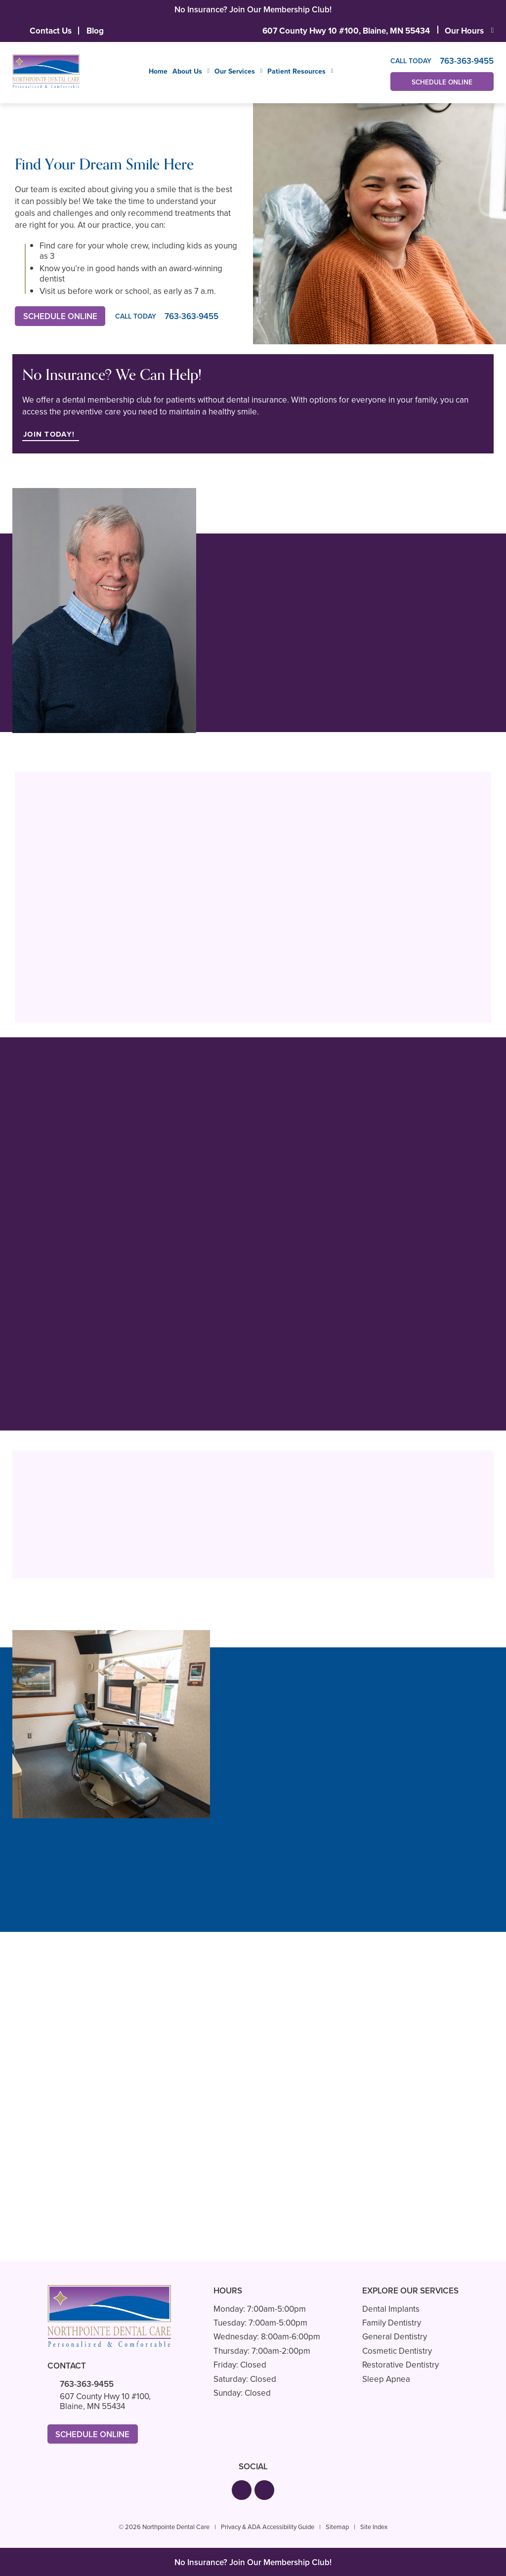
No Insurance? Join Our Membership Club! (253, 9)
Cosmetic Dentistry (397, 2351)
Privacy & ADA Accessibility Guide (267, 2527)
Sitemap (337, 2527)
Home (158, 71)
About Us (187, 72)
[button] (242, 2490)
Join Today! (49, 434)
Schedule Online (442, 82)
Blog (95, 31)
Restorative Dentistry (400, 2365)
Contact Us (51, 31)
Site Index (373, 2527)
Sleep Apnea (386, 2379)
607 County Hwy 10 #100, (346, 31)
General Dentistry (394, 2337)
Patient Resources (296, 72)
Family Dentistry (391, 2323)
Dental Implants (391, 2309)
